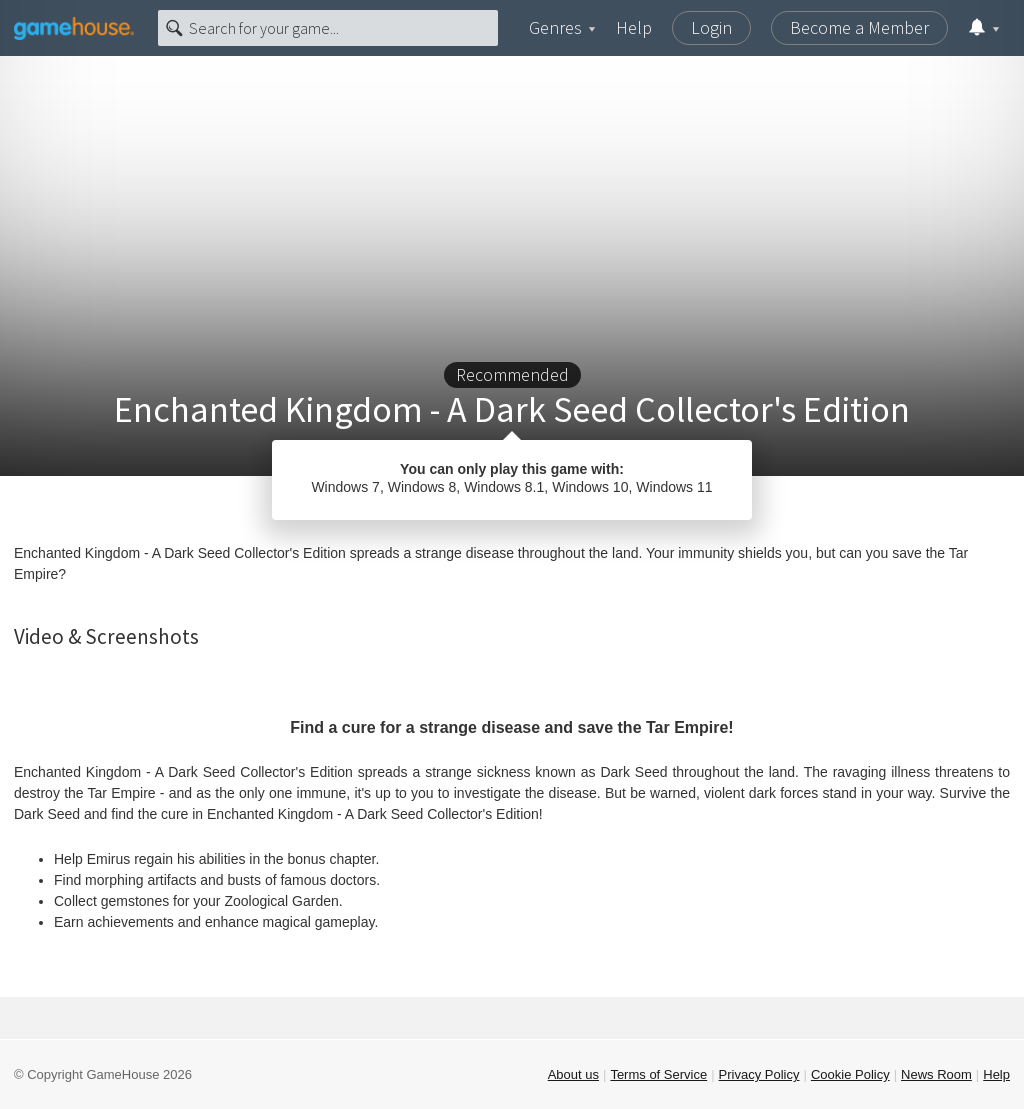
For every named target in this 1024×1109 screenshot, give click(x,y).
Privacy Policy (759, 1074)
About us (573, 1074)
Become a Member (859, 27)
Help (634, 27)
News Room (936, 1074)
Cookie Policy (850, 1074)
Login (711, 27)
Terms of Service (658, 1074)
